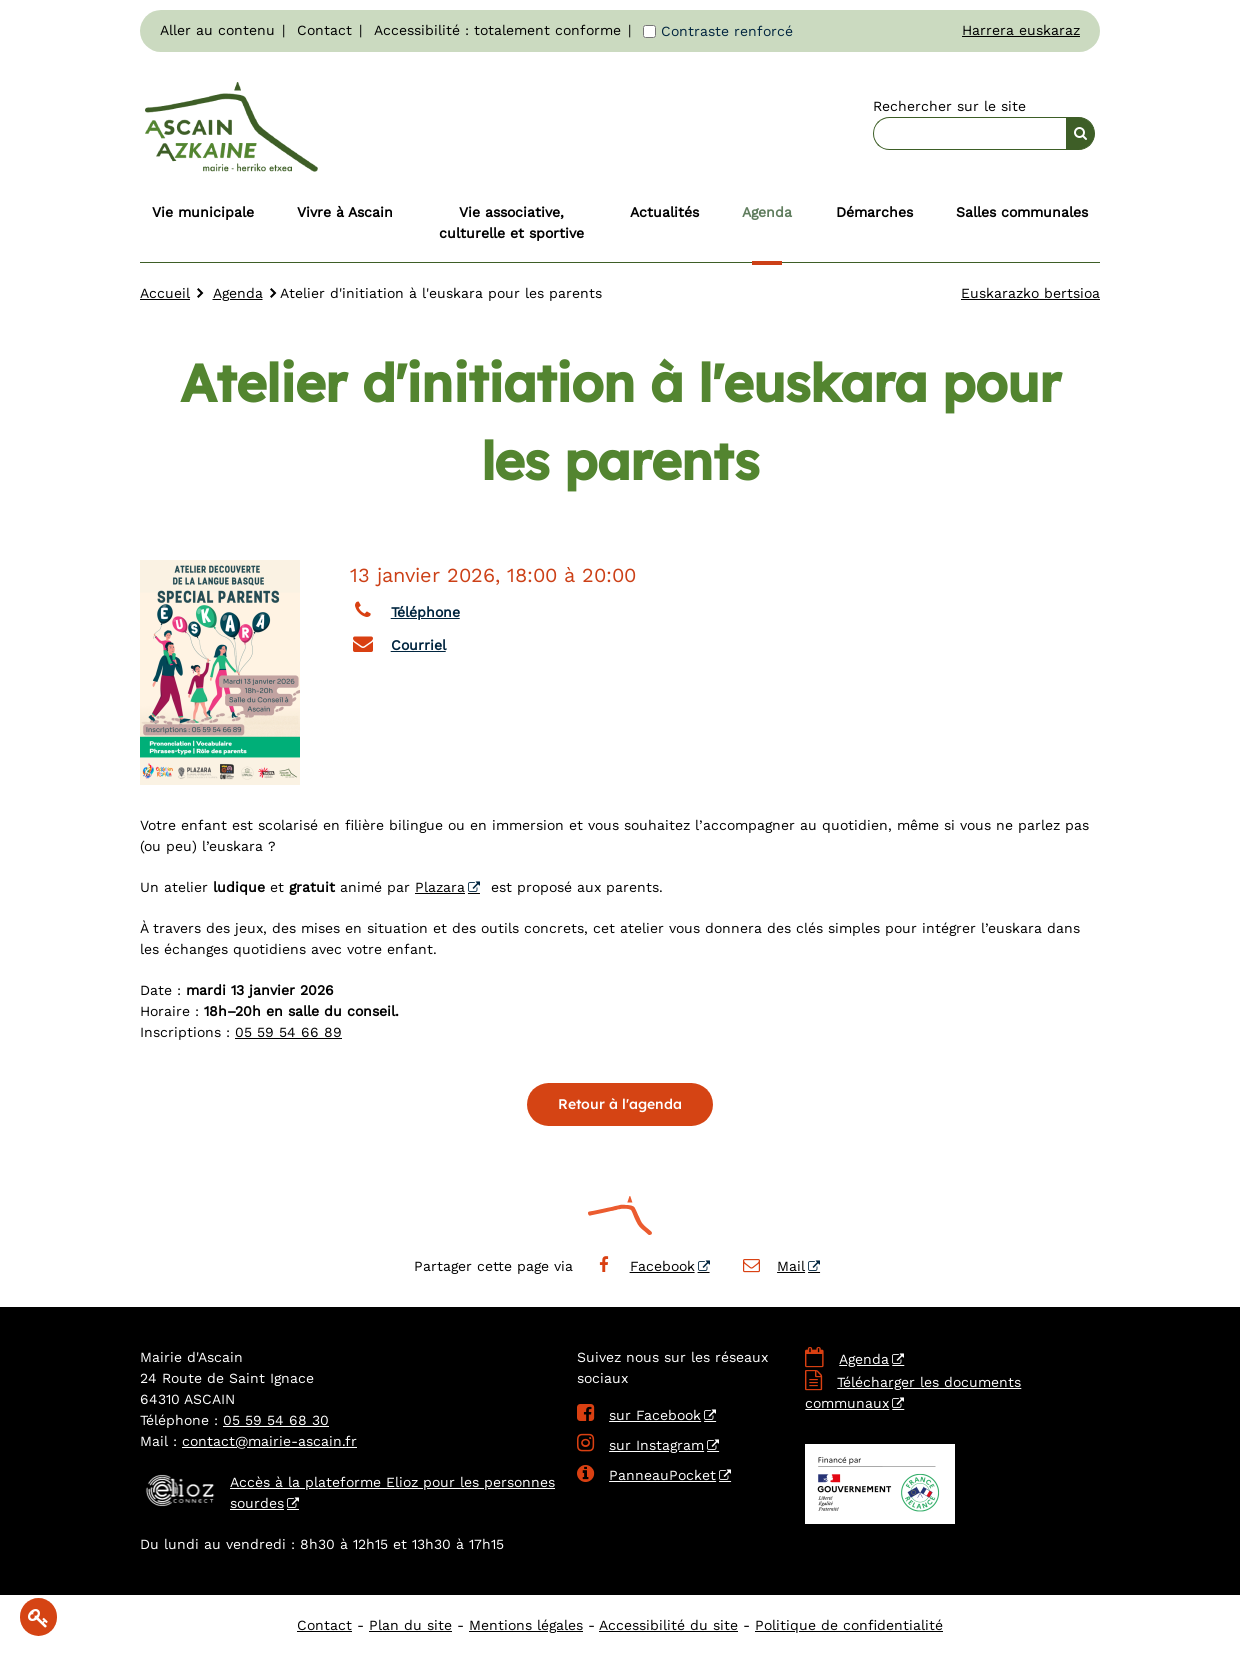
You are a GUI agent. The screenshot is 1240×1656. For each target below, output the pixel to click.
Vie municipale (203, 212)
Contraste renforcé (727, 31)
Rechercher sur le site (949, 106)
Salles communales (1022, 212)
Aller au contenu (217, 30)
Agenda (767, 212)
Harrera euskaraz (1021, 30)
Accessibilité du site (668, 1625)
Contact (324, 30)
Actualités (664, 212)
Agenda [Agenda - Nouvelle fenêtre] (864, 1359)
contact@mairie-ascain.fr (269, 1441)
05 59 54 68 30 (276, 1420)
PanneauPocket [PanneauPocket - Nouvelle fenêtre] (646, 1475)
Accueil (165, 293)
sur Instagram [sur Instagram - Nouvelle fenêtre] (640, 1445)
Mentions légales (526, 1625)
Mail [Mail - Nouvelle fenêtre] (773, 1266)
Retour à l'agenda (620, 1104)
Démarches (874, 212)
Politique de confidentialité (849, 1625)
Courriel (398, 643)
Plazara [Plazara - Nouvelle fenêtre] (440, 887)
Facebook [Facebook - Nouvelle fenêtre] (644, 1266)
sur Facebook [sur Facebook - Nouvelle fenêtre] (639, 1415)
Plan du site (410, 1625)
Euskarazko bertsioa (1030, 293)
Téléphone (405, 610)
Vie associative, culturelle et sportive (511, 222)
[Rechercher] (1080, 133)
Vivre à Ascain (345, 212)
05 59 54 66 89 (288, 1032)
